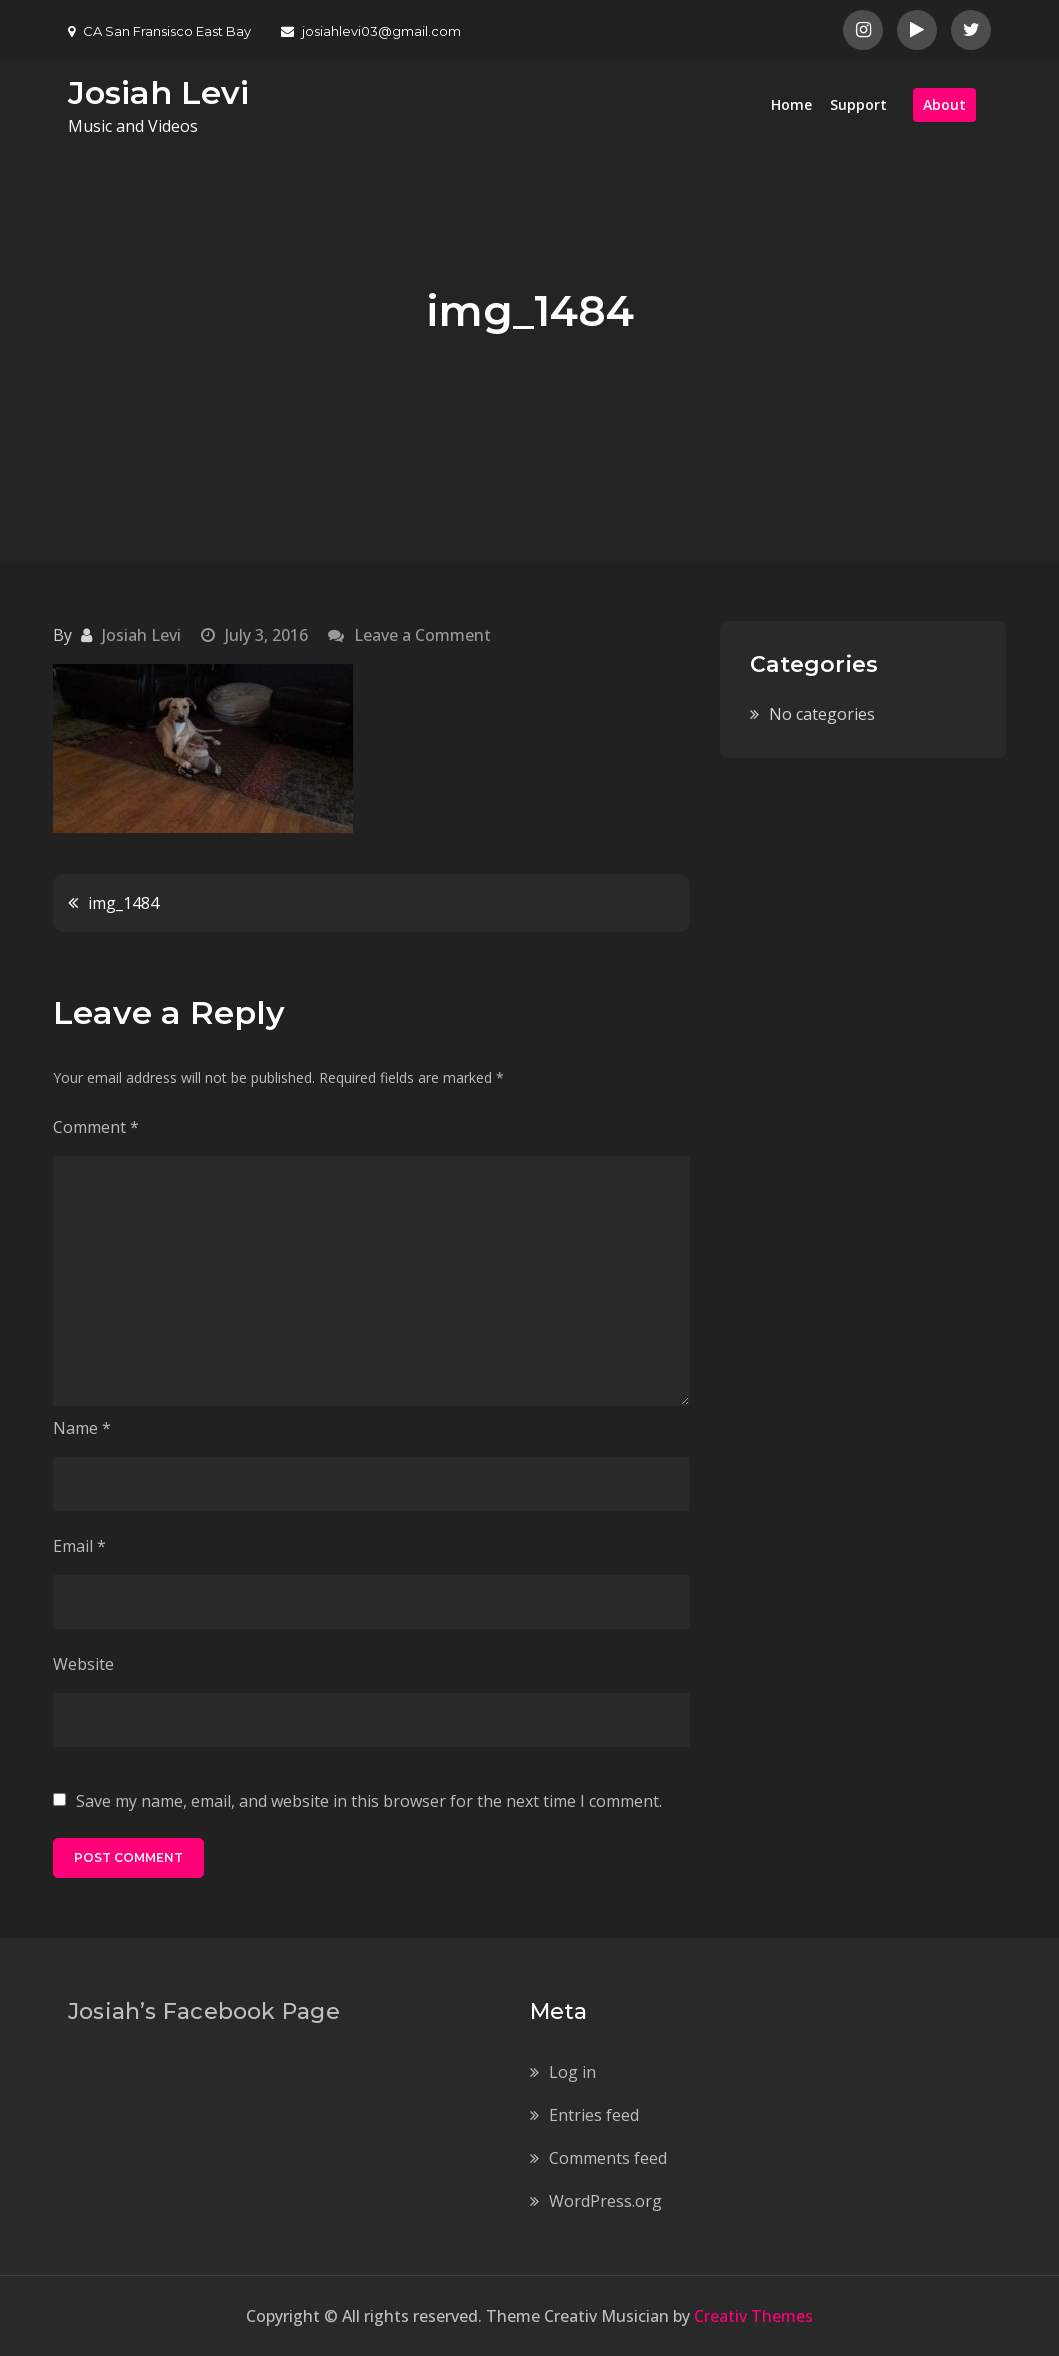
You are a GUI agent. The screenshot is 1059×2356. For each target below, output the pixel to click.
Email (79, 1546)
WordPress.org (605, 2201)
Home (791, 104)
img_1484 (123, 903)
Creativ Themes (753, 2316)
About (944, 104)
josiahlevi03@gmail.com (371, 31)
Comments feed (608, 2158)
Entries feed (594, 2115)
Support (858, 104)
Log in (572, 2072)
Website (83, 1664)
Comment (96, 1127)
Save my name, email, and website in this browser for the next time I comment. (369, 1801)
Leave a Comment (422, 635)
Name (82, 1428)
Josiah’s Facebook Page (204, 2011)
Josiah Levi (158, 92)
